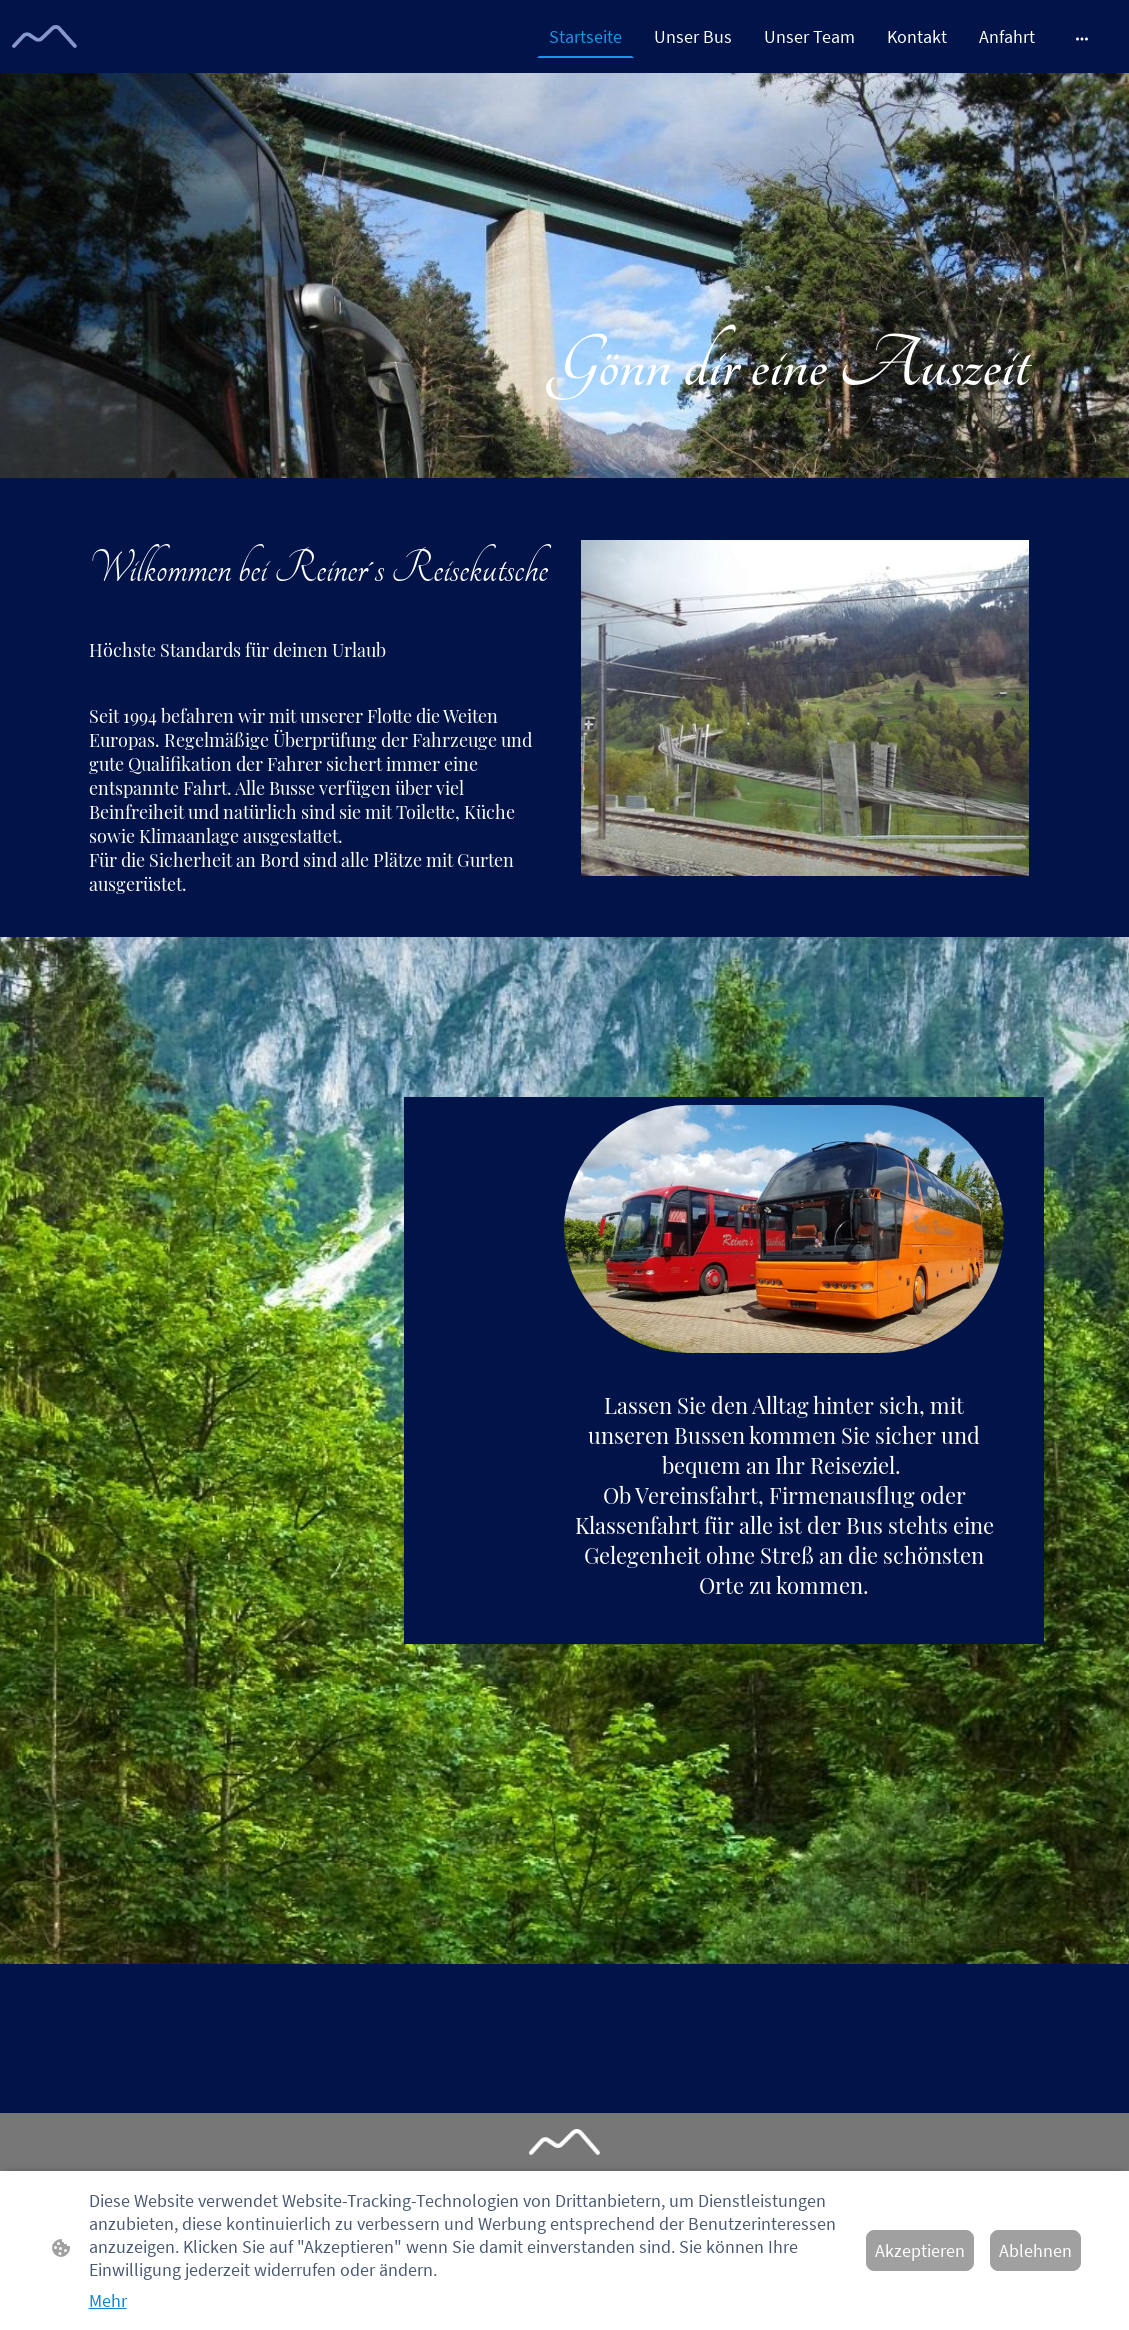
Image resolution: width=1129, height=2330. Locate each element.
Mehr (108, 2300)
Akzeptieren (920, 2250)
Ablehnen (1035, 2250)
